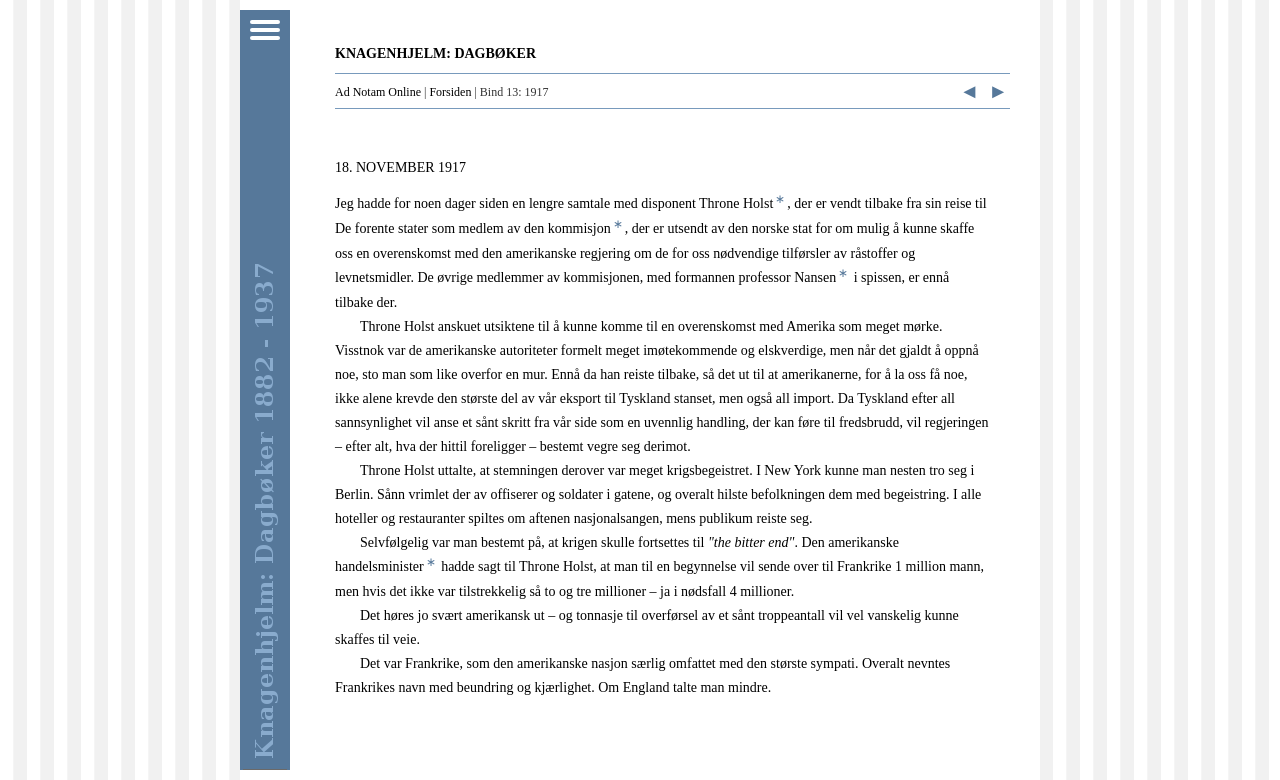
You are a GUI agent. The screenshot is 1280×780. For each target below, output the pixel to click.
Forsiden (450, 92)
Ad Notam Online (378, 92)
